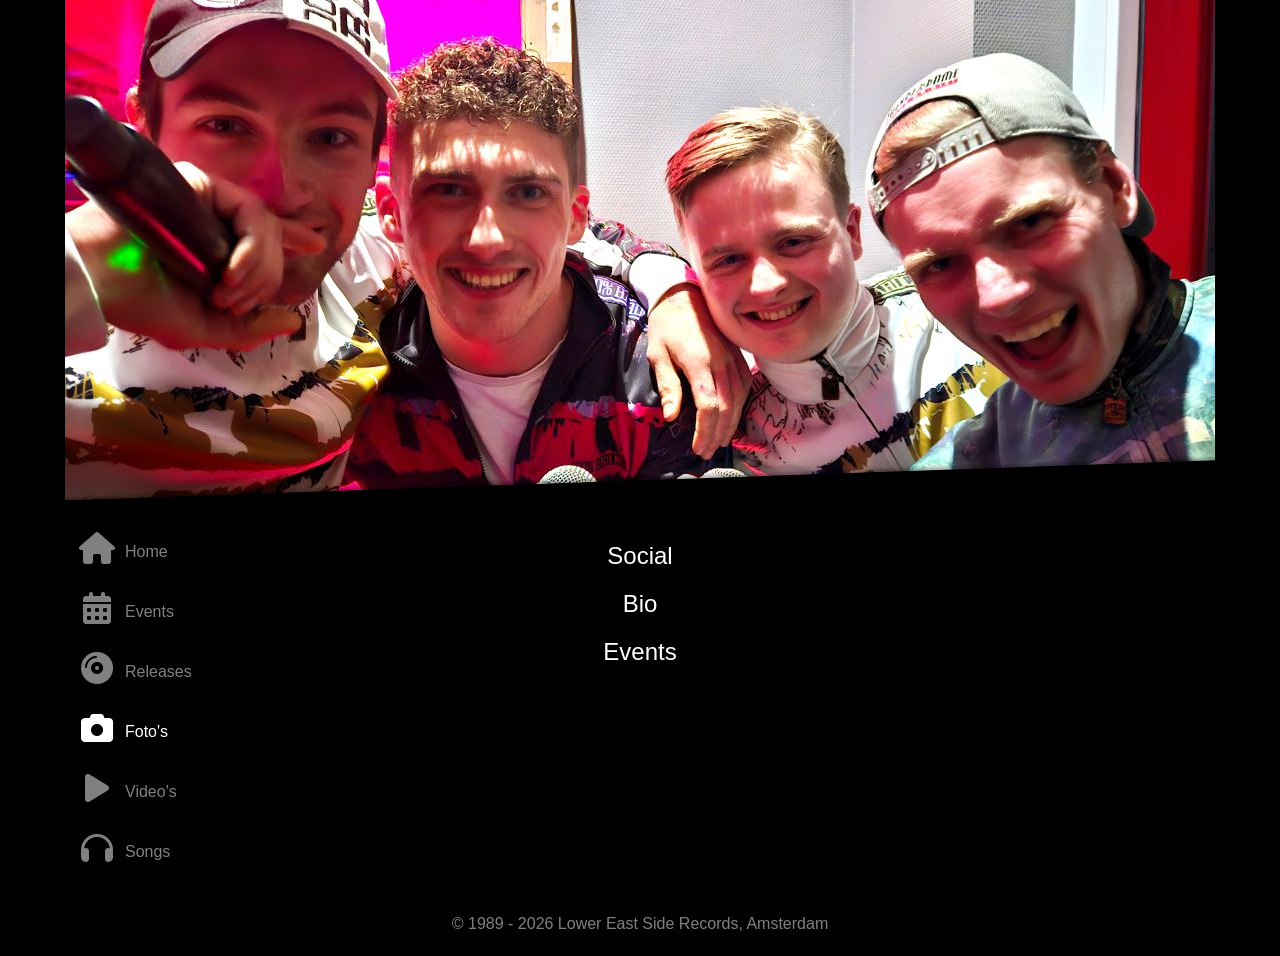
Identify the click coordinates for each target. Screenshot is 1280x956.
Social (639, 555)
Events (639, 651)
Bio (640, 603)
